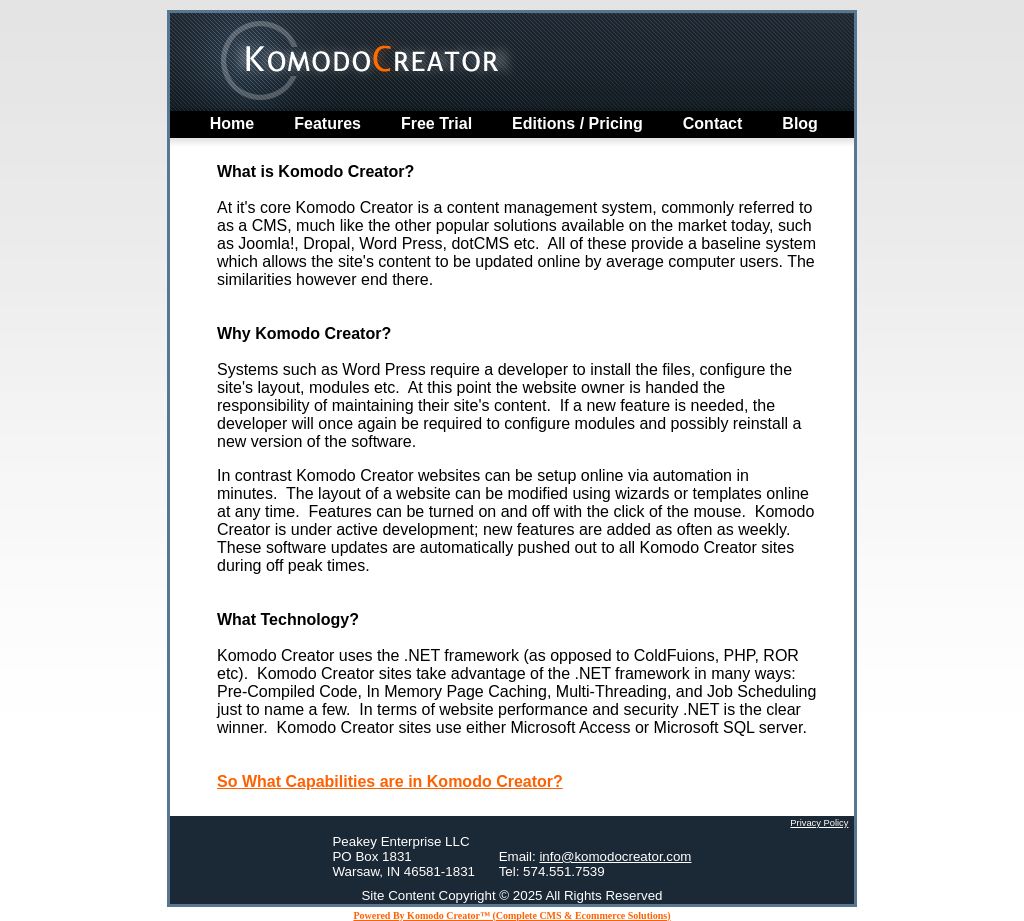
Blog (800, 123)
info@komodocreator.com (615, 856)
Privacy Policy (819, 823)
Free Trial (436, 123)
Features (327, 123)
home (232, 123)
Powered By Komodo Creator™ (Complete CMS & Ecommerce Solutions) (511, 915)
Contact (713, 123)
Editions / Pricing (577, 123)
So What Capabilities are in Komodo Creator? (390, 781)
